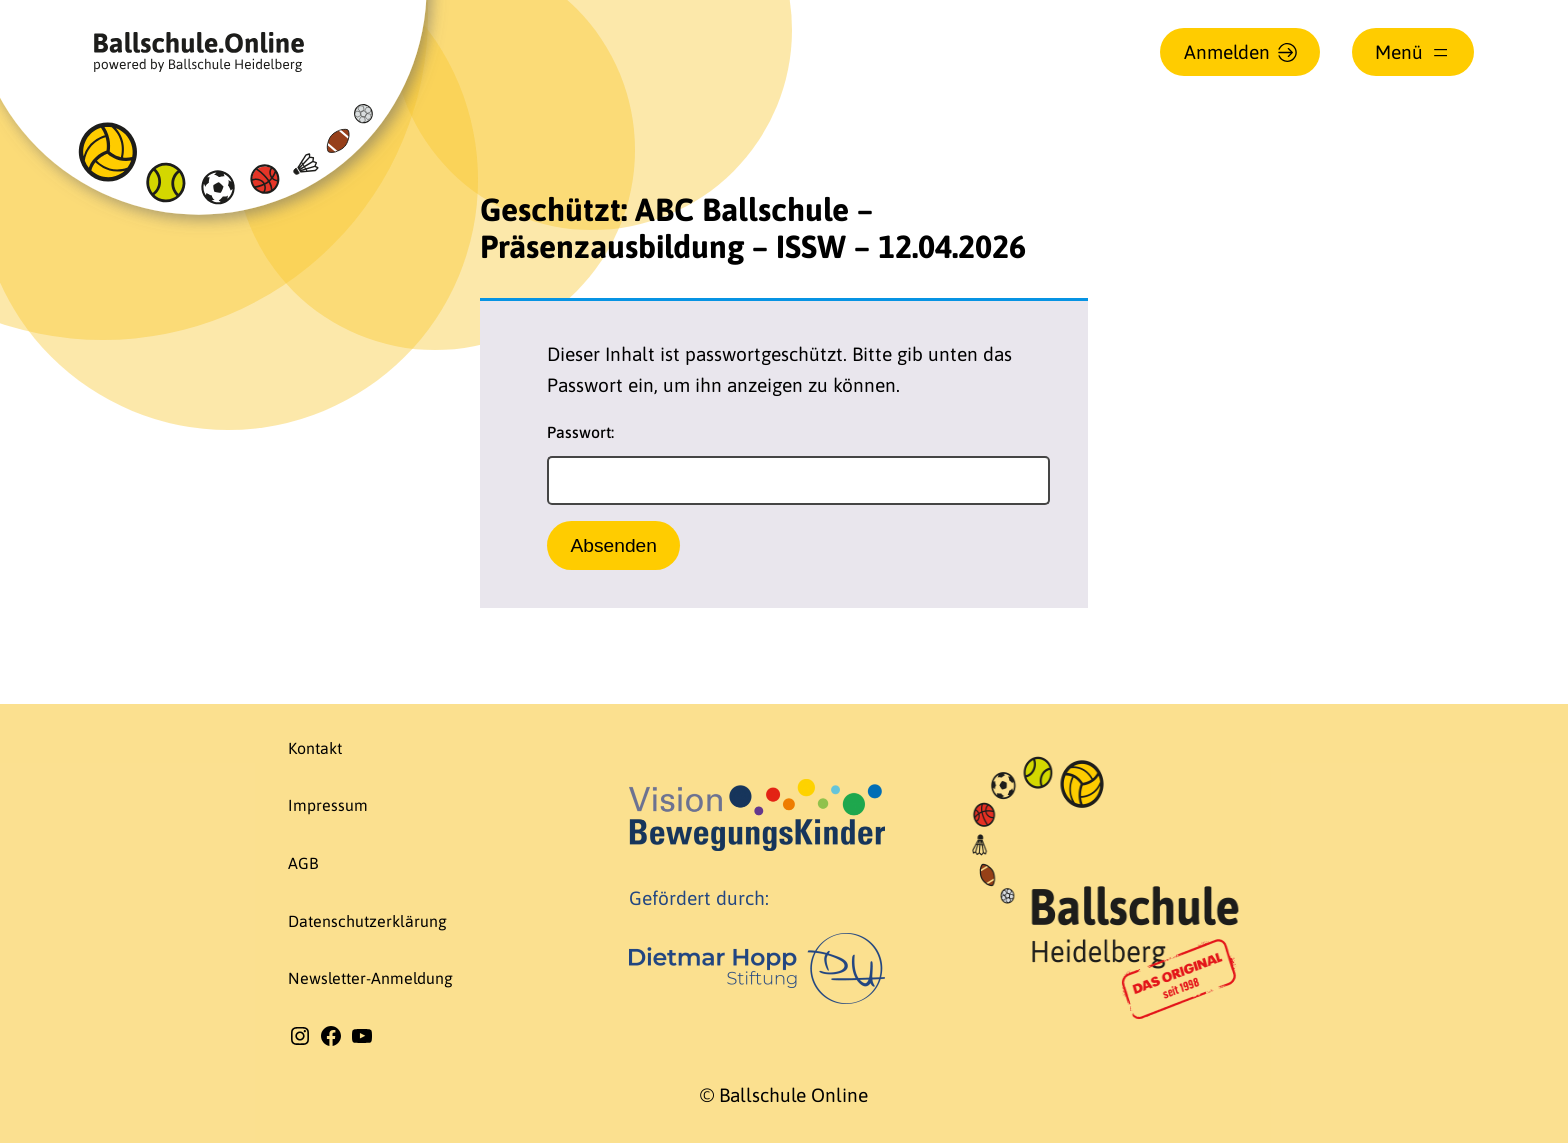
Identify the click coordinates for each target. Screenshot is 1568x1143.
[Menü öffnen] (1413, 52)
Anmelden (1227, 52)
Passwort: (798, 464)
